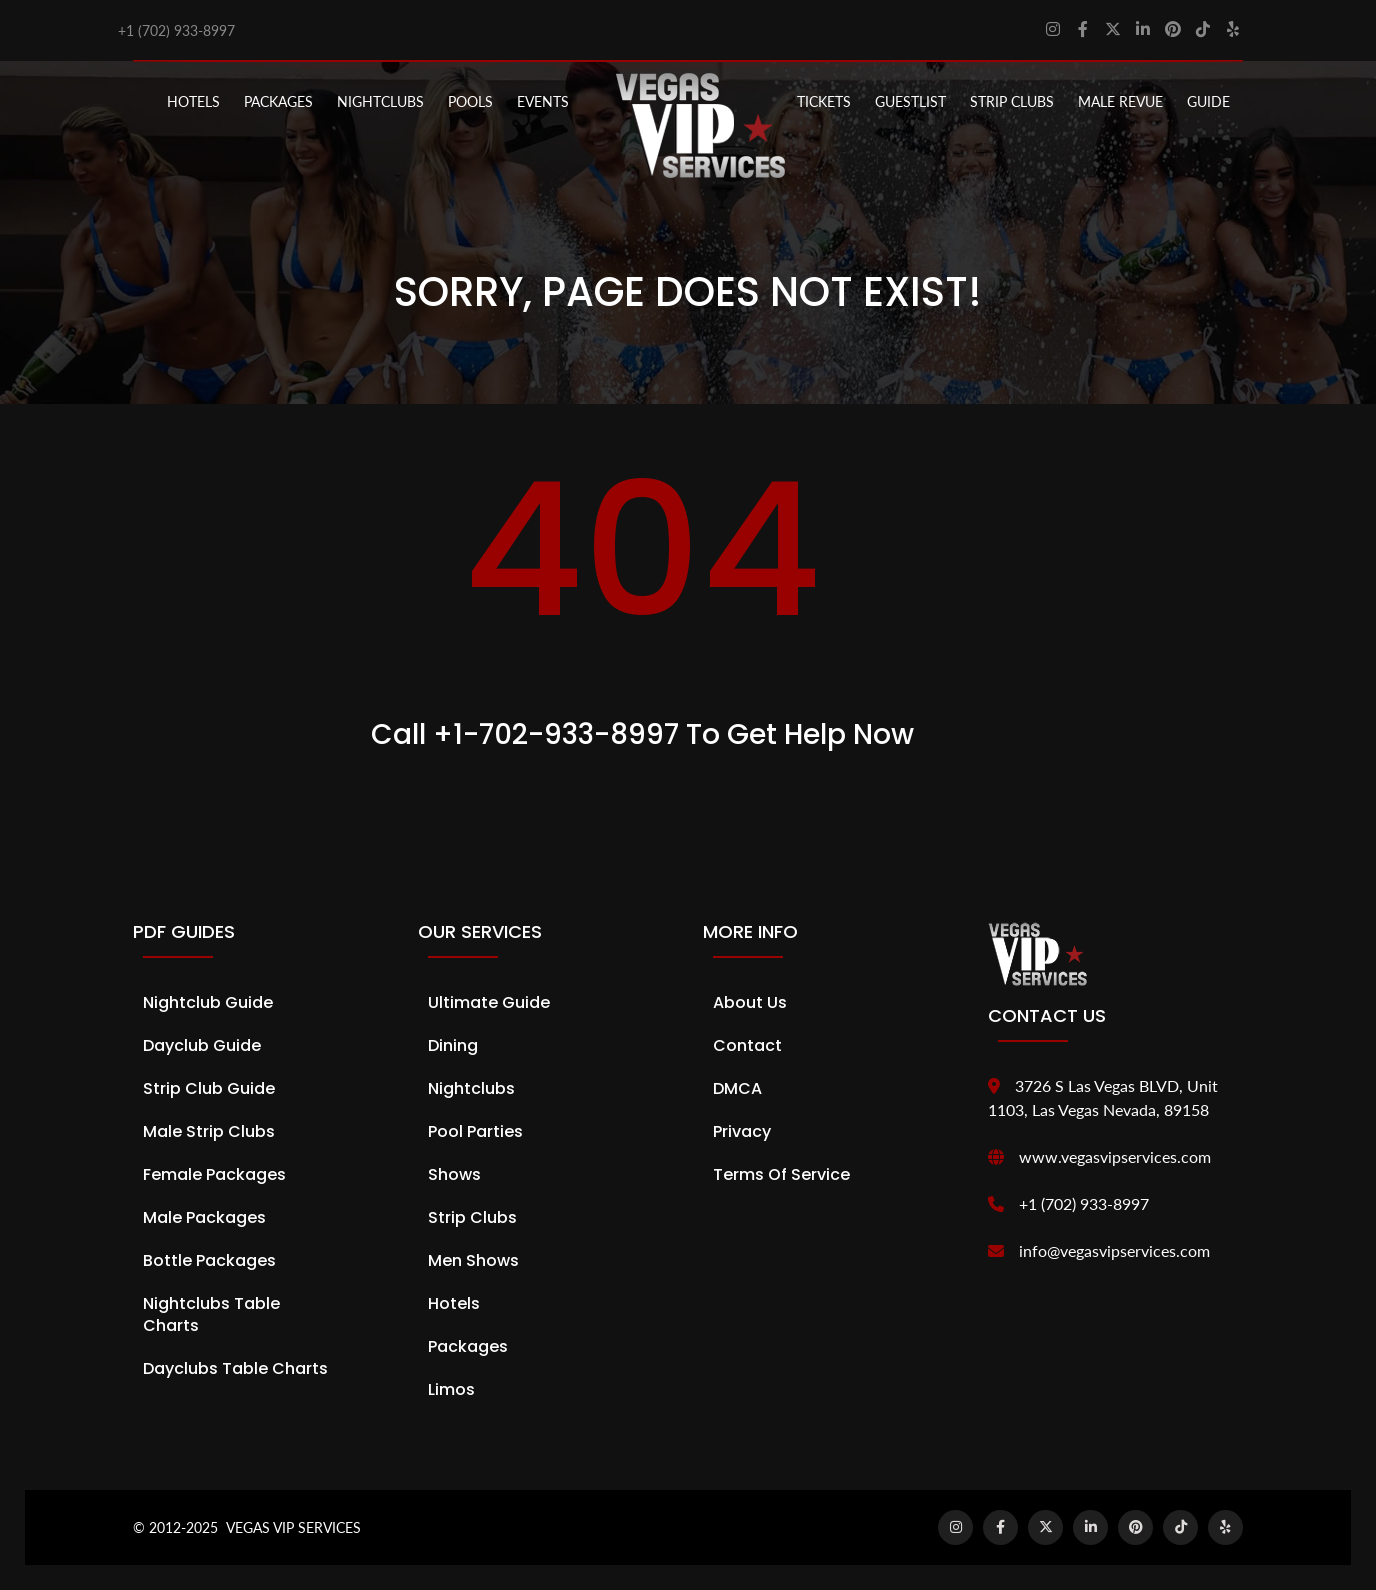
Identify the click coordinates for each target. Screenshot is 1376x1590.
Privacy (742, 1131)
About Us (750, 1002)
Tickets (824, 101)
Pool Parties (475, 1131)
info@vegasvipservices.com (1114, 1250)
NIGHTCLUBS (380, 101)
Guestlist (910, 101)
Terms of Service (781, 1174)
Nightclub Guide (208, 1002)
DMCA (737, 1088)
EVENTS (543, 101)
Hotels (193, 101)
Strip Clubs (472, 1217)
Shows (454, 1174)
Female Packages (214, 1174)
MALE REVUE (1120, 101)
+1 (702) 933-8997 (176, 30)
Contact (747, 1045)
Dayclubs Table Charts (235, 1368)
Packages (468, 1346)
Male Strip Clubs (209, 1131)
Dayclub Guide (202, 1045)
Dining (453, 1045)
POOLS (470, 101)
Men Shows (473, 1260)
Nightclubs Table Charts (211, 1314)
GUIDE (1208, 101)
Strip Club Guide (209, 1088)
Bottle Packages (209, 1260)
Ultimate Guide (489, 1002)
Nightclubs (471, 1088)
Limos (451, 1389)
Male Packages (204, 1217)
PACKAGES (278, 101)
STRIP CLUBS (1012, 101)
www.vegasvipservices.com (1115, 1156)
